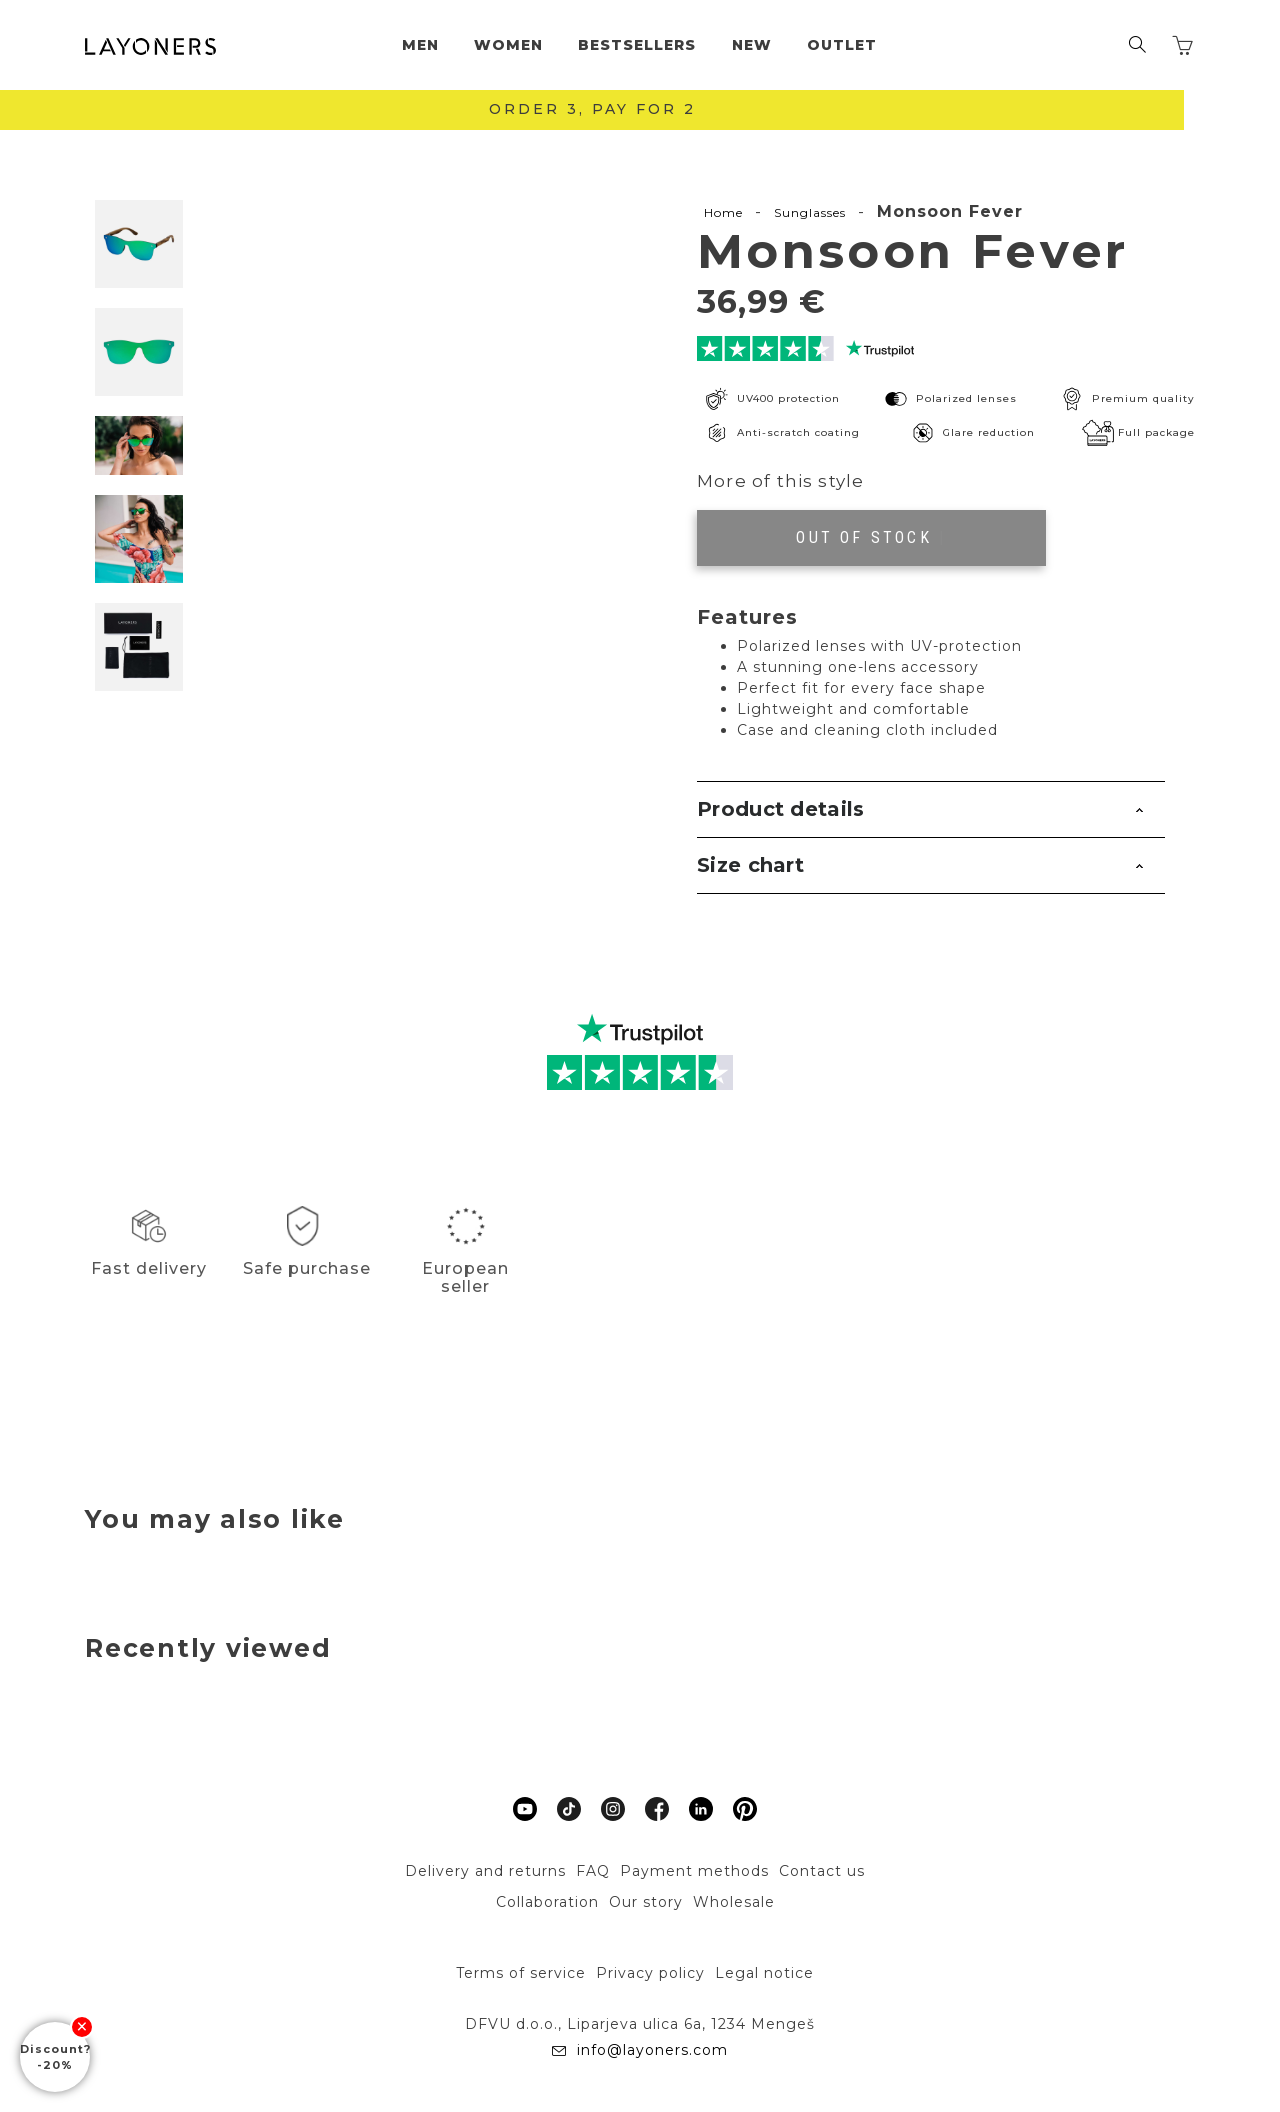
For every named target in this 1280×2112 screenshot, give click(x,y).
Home (723, 212)
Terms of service (521, 1973)
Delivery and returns (485, 1871)
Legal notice (764, 1973)
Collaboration (547, 1902)
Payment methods (694, 1871)
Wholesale (734, 1902)
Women (508, 45)
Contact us (822, 1871)
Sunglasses (810, 212)
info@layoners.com (650, 2050)
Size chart (750, 865)
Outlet (842, 45)
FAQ (593, 1871)
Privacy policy (650, 1973)
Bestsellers (637, 45)
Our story (646, 1902)
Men (420, 45)
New (752, 45)
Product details (781, 809)
